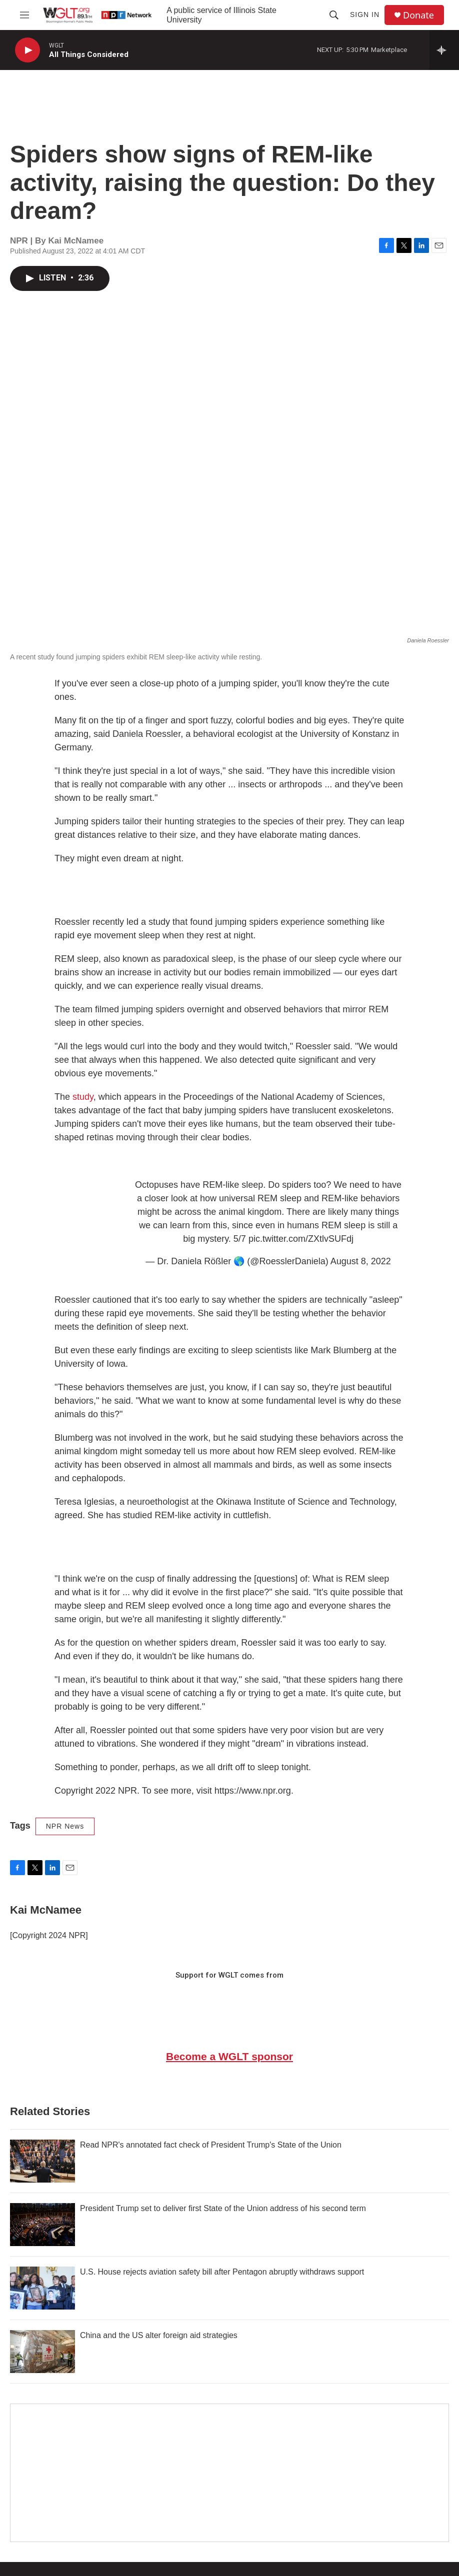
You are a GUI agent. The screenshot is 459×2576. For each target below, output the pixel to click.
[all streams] (444, 50)
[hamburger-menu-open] (24, 15)
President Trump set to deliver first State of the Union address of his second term (223, 2208)
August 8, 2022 (360, 1261)
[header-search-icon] (334, 14)
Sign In (365, 14)
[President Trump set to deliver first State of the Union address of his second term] (42, 2224)
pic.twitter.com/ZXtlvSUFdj (301, 1239)
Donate (418, 15)
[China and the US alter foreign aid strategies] (42, 2351)
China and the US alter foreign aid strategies (159, 2335)
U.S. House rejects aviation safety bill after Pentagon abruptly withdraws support (222, 2272)
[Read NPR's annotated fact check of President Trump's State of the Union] (42, 2161)
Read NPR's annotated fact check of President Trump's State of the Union (211, 2145)
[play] (28, 50)
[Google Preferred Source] (229, 2473)
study (83, 1097)
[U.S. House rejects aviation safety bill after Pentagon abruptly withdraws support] (42, 2288)
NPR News (65, 1826)
